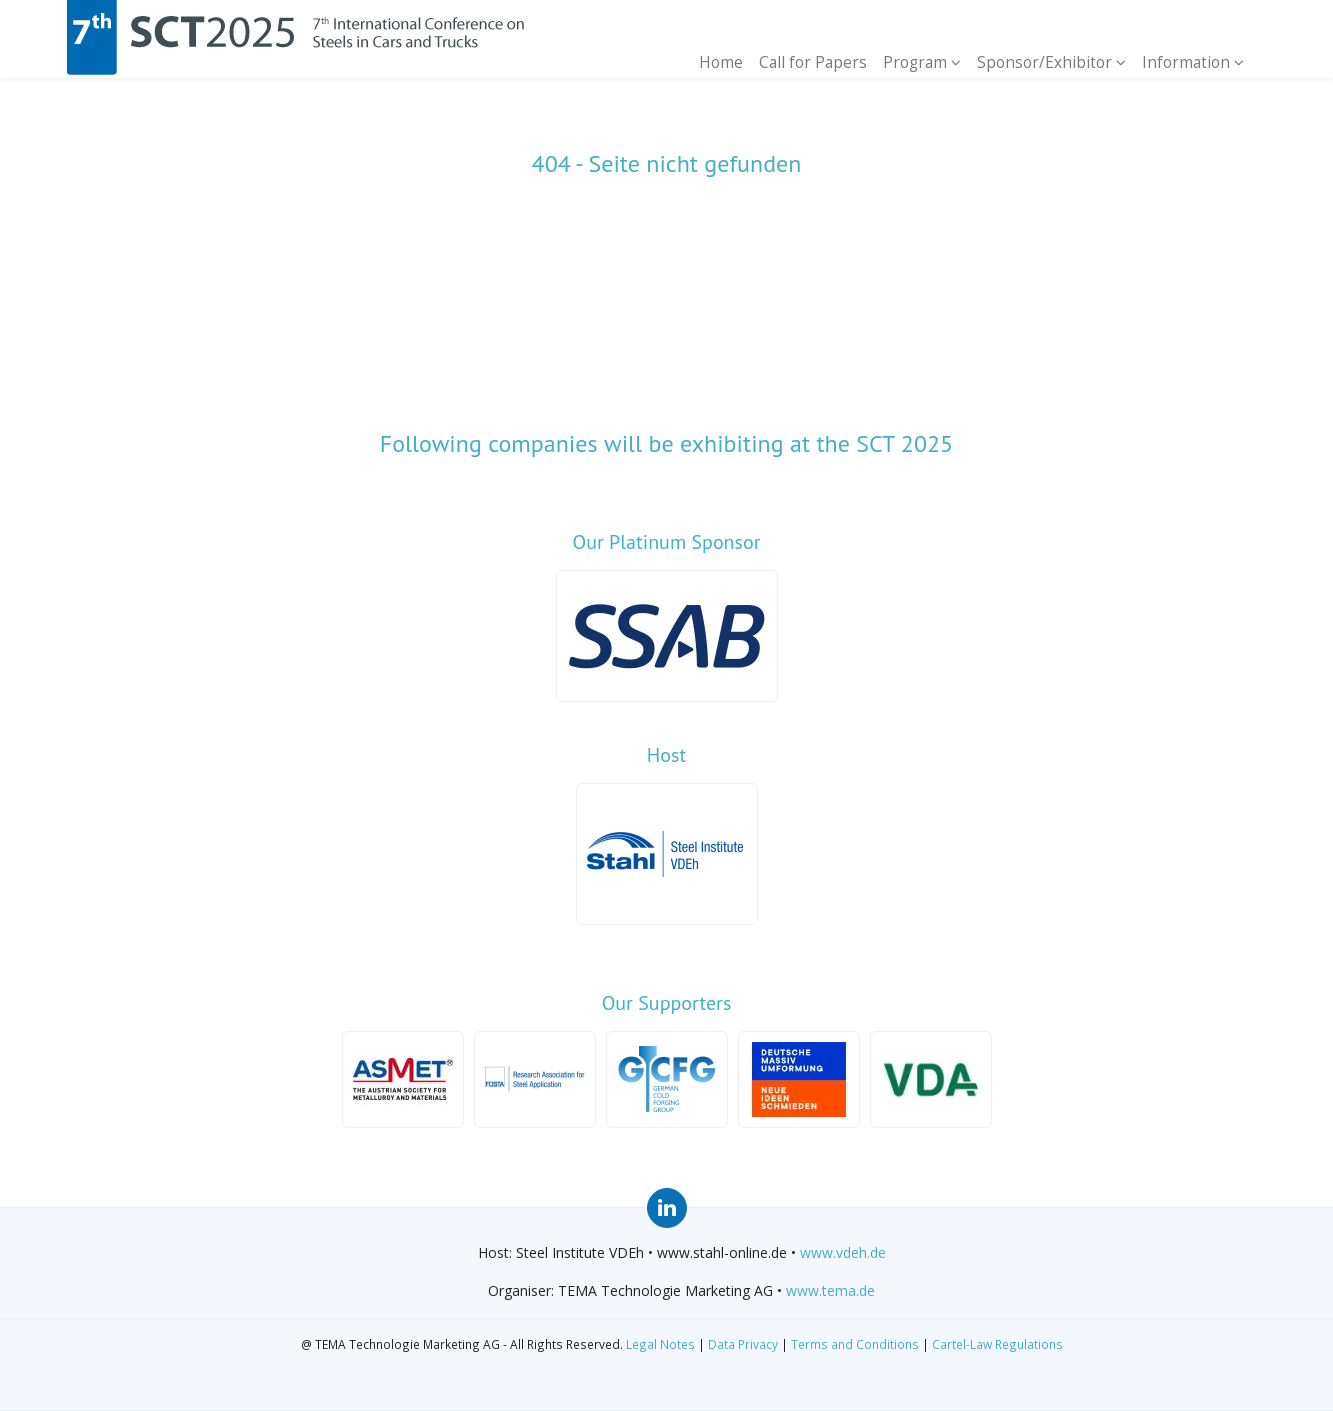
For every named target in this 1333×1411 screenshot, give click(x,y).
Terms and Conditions (855, 1344)
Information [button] (1193, 62)
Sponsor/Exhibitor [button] (1051, 62)
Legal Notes (660, 1344)
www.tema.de (830, 1290)
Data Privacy (743, 1344)
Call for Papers (814, 62)
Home (722, 62)
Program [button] (922, 62)
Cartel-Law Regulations (997, 1344)
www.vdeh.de (843, 1252)
